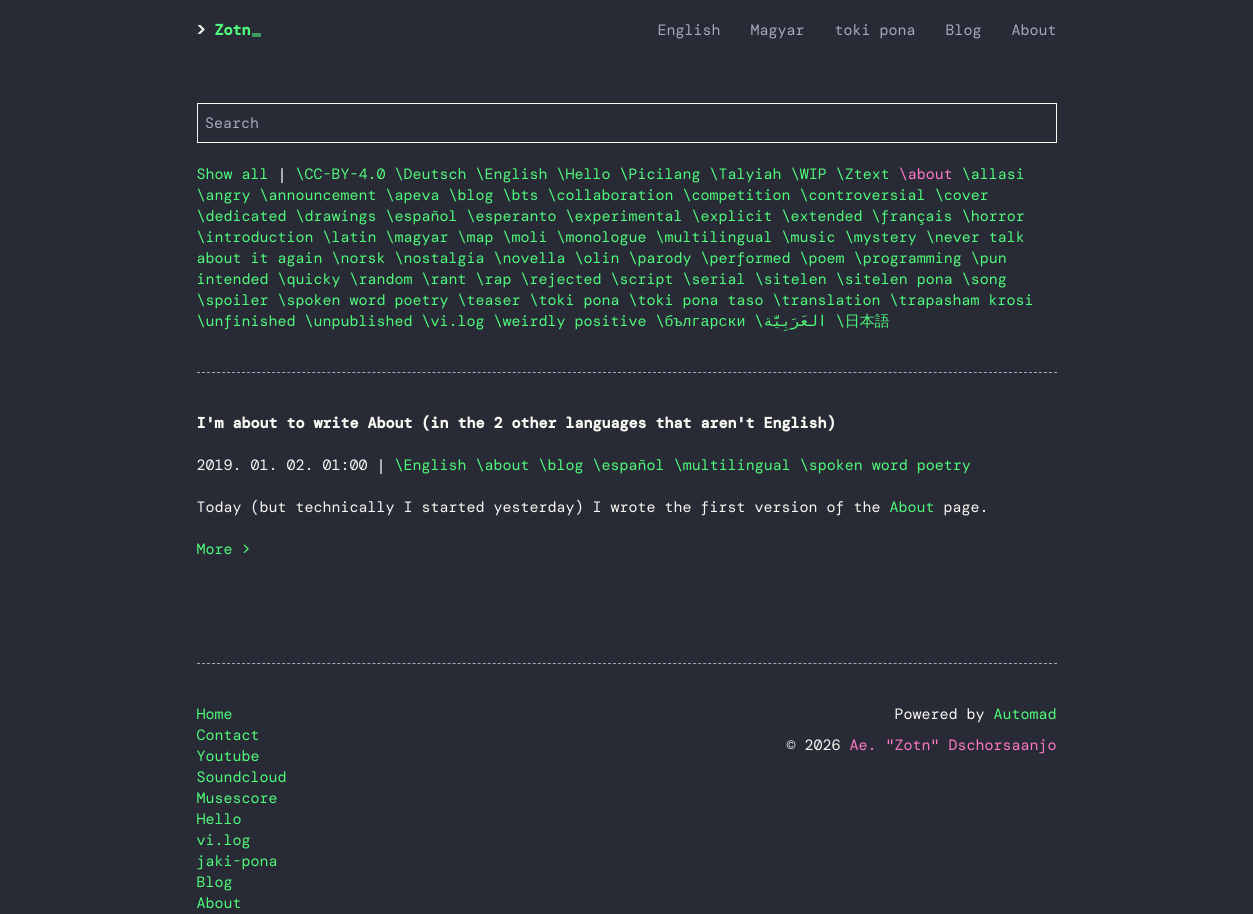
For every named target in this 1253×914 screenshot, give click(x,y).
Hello (219, 819)
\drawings (341, 216)
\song (984, 279)
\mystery (885, 237)
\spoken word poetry (368, 300)
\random (386, 279)
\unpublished (363, 321)
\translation (831, 300)
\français (917, 216)
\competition (741, 195)
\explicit (737, 216)
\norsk (363, 258)
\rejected (566, 279)
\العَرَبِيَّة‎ (795, 321)
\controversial (867, 195)
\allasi (993, 174)
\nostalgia (444, 258)
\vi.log (458, 321)
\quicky (314, 279)
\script (647, 279)
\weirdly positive (575, 321)
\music (813, 237)
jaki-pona (237, 861)
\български (705, 321)
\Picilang (665, 174)
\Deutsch (435, 174)
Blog (963, 30)
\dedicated (246, 216)
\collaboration (615, 195)
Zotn (233, 30)
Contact (228, 735)
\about (503, 465)
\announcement (323, 195)
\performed (750, 258)
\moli (530, 237)
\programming (912, 258)
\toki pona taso (701, 300)
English (688, 30)
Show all (233, 174)
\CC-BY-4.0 (345, 174)
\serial (719, 279)
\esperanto (516, 216)
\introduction (260, 237)
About (1033, 30)
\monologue (606, 237)
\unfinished (251, 321)
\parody (665, 258)
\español (426, 216)
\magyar (422, 237)
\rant (449, 279)
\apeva (417, 195)
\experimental (629, 216)
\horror (993, 216)
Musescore (237, 798)
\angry (228, 195)
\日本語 (863, 321)
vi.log (224, 840)
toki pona (874, 30)
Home (215, 714)
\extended (827, 216)
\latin (354, 237)
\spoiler (237, 300)
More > (224, 549)
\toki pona (579, 300)
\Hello (588, 174)
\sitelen (795, 279)
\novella (534, 258)
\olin (602, 258)
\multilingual (719, 237)
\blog (476, 195)
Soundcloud (242, 777)
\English (516, 174)
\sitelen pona (899, 279)
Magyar (777, 30)
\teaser (494, 300)
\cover (962, 195)
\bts (525, 195)
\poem (827, 258)
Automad (1024, 714)
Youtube (228, 756)
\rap (498, 279)
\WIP (813, 174)
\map (480, 237)
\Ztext (867, 174)
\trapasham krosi (962, 300)
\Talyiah (750, 174)
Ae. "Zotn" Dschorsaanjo (952, 745)
